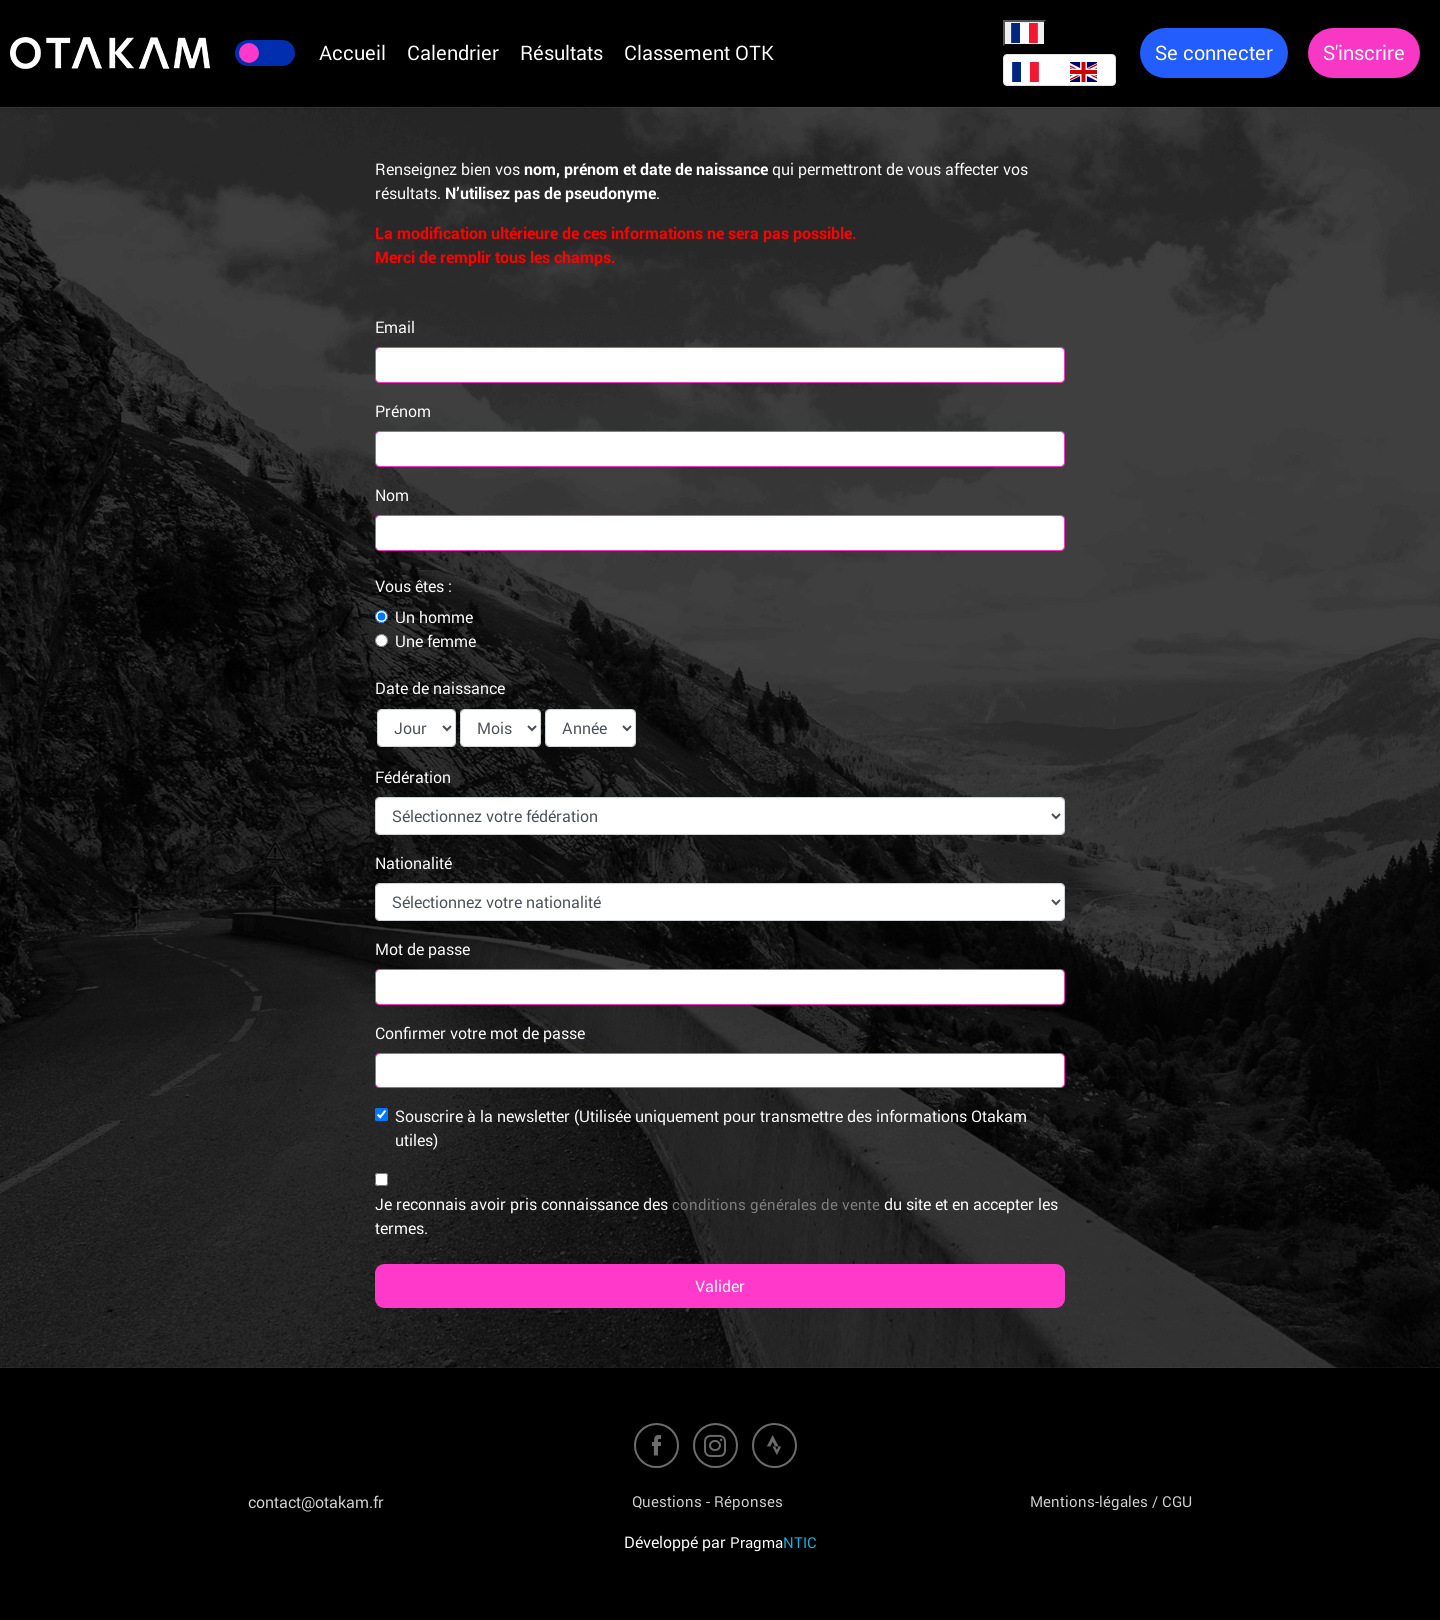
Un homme (434, 617)
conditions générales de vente (776, 1204)
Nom (392, 495)
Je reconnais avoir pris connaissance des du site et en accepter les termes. (716, 1216)
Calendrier (453, 52)
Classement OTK (699, 52)
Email (395, 327)
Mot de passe (422, 949)
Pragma (773, 1542)
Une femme (435, 641)
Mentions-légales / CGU (1111, 1501)
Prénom (403, 411)
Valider (720, 1286)
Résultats (561, 52)
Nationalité (413, 863)
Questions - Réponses (707, 1501)
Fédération (413, 777)
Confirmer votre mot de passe (480, 1033)
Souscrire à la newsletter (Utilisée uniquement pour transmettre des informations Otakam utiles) (711, 1128)
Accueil (352, 52)
